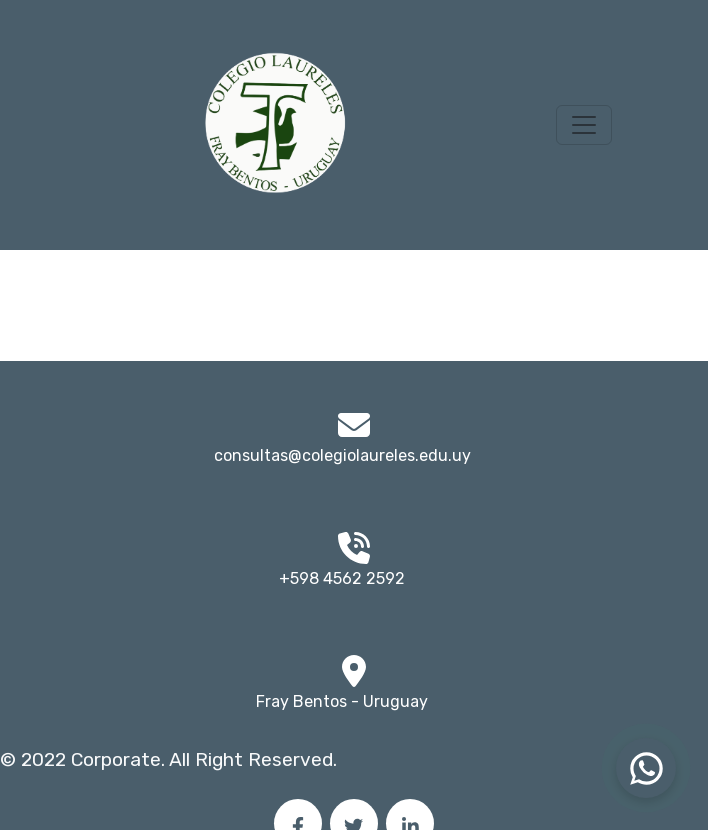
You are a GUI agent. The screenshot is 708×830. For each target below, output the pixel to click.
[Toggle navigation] (584, 125)
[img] (354, 671)
